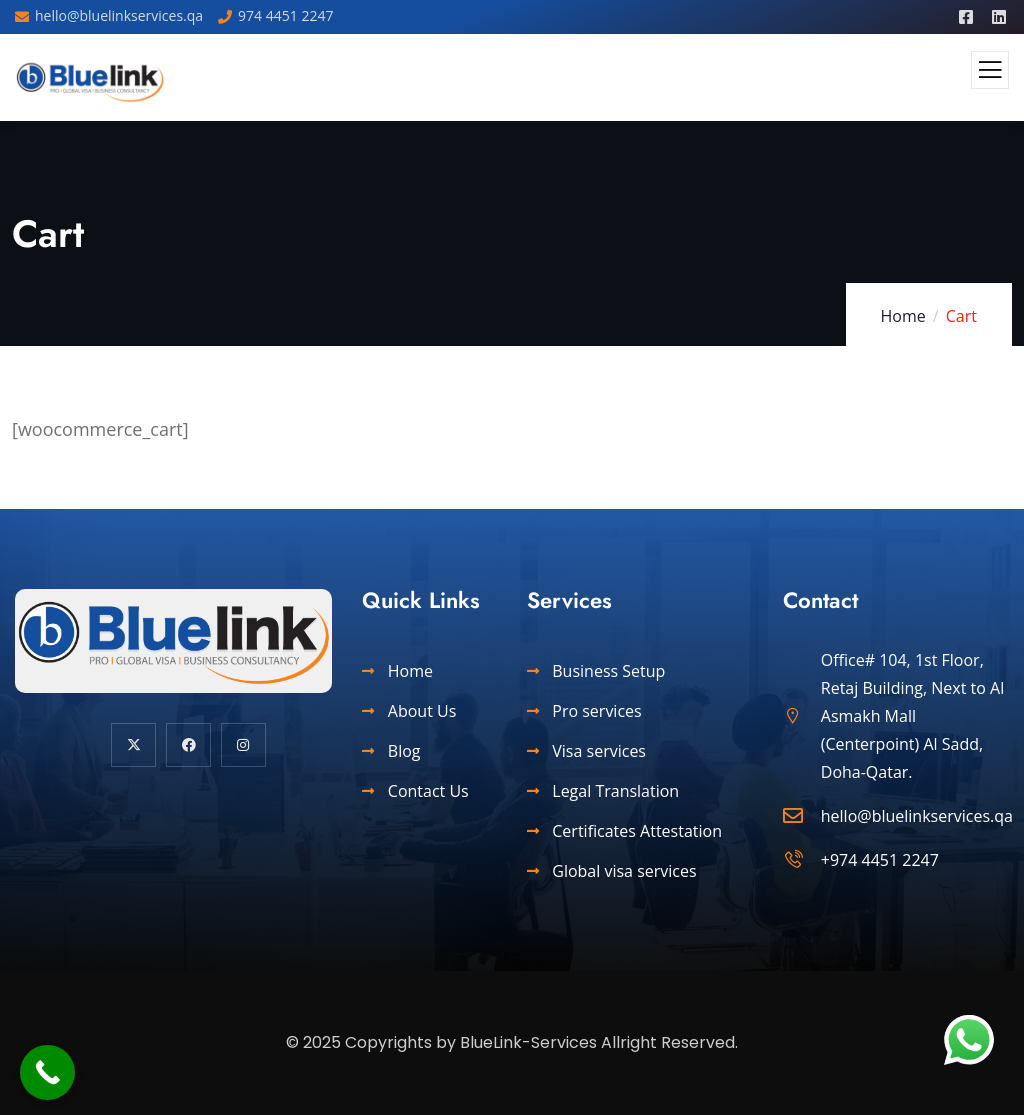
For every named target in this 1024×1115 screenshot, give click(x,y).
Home (903, 316)
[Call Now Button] (47, 1072)
